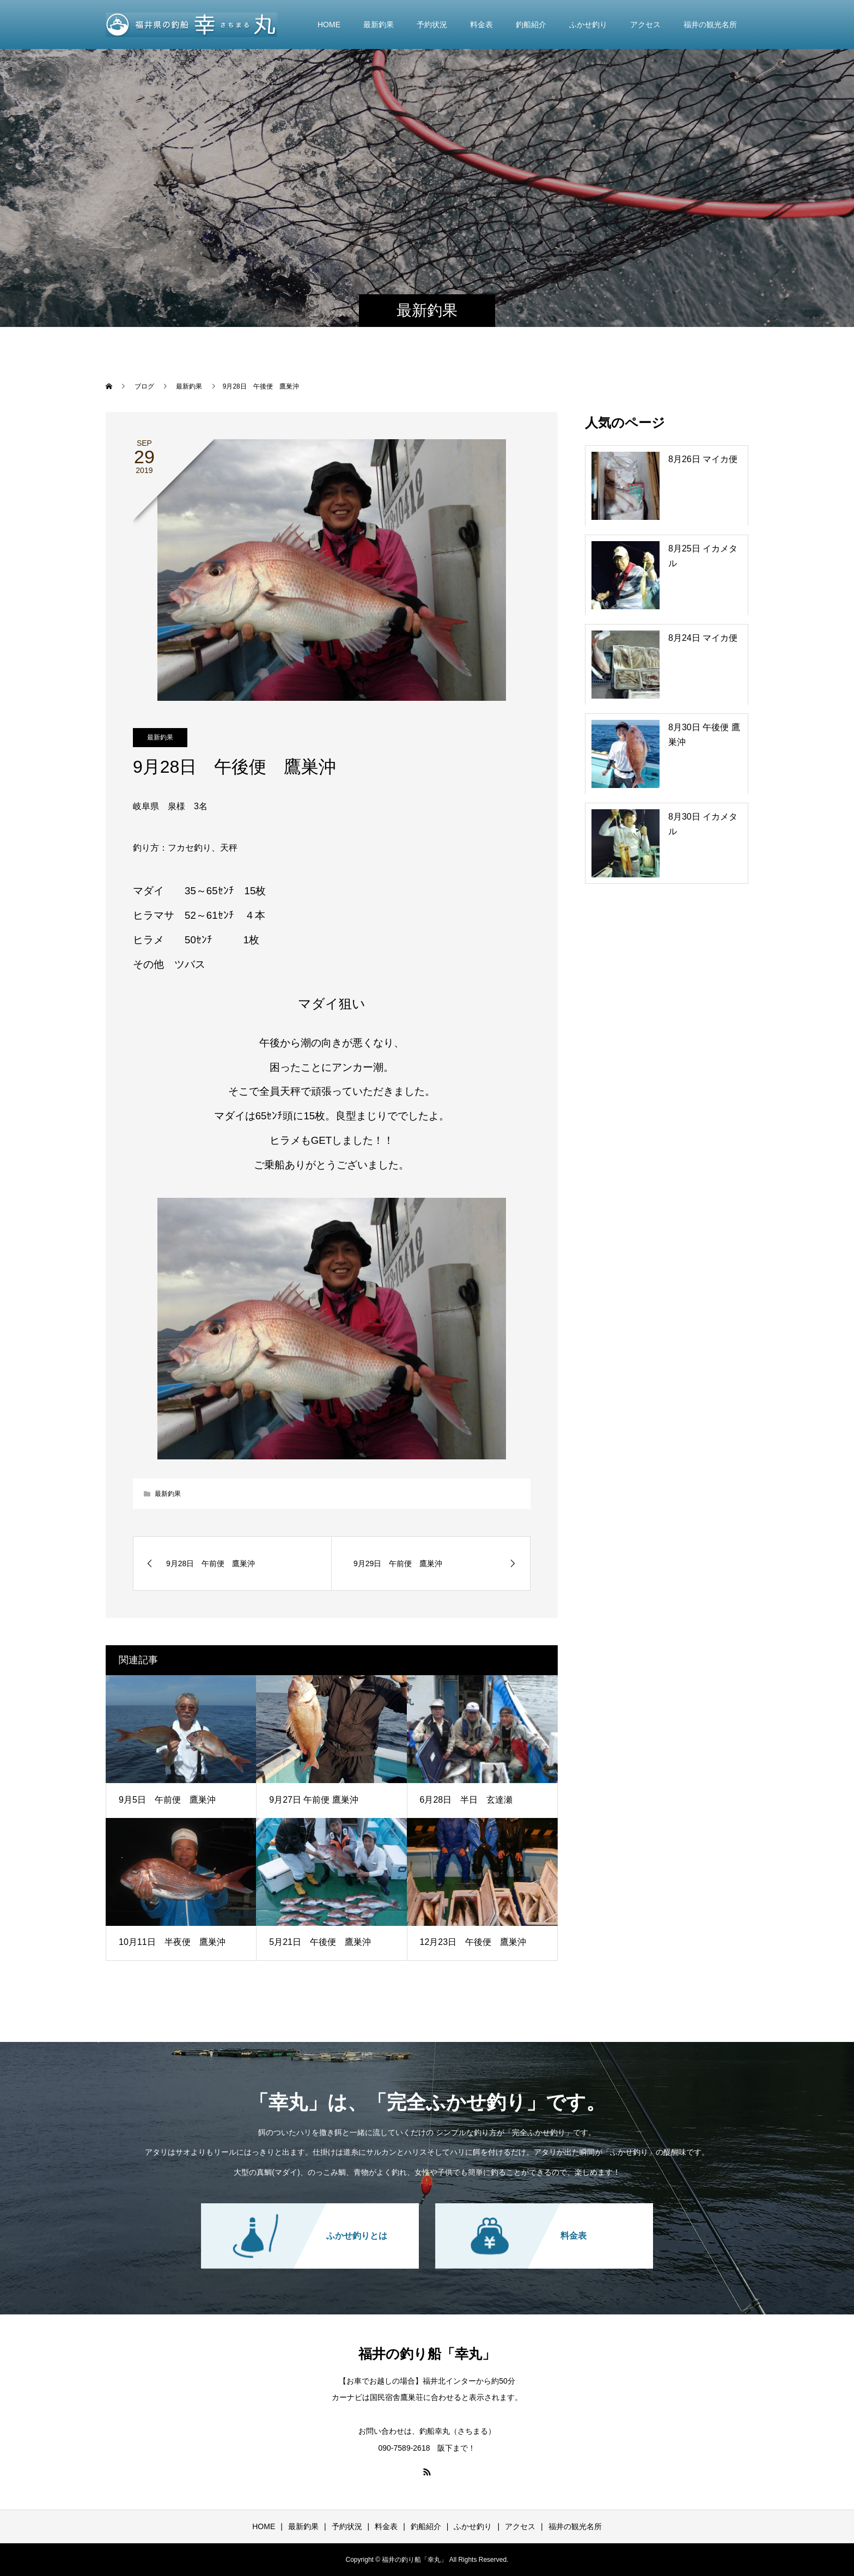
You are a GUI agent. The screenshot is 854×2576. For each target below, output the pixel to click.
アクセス (645, 24)
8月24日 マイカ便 (702, 638)
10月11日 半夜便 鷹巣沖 (172, 1942)
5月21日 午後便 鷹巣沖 (320, 1942)
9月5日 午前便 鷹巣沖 (167, 1799)
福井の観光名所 (710, 24)
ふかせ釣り (588, 24)
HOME (329, 24)
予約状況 (432, 24)
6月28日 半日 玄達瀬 (466, 1799)
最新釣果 (378, 24)
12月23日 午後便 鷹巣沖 (473, 1942)
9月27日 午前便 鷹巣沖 (313, 1799)
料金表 (481, 24)
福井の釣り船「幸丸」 (427, 2353)
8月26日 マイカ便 (702, 459)
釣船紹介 (531, 24)
